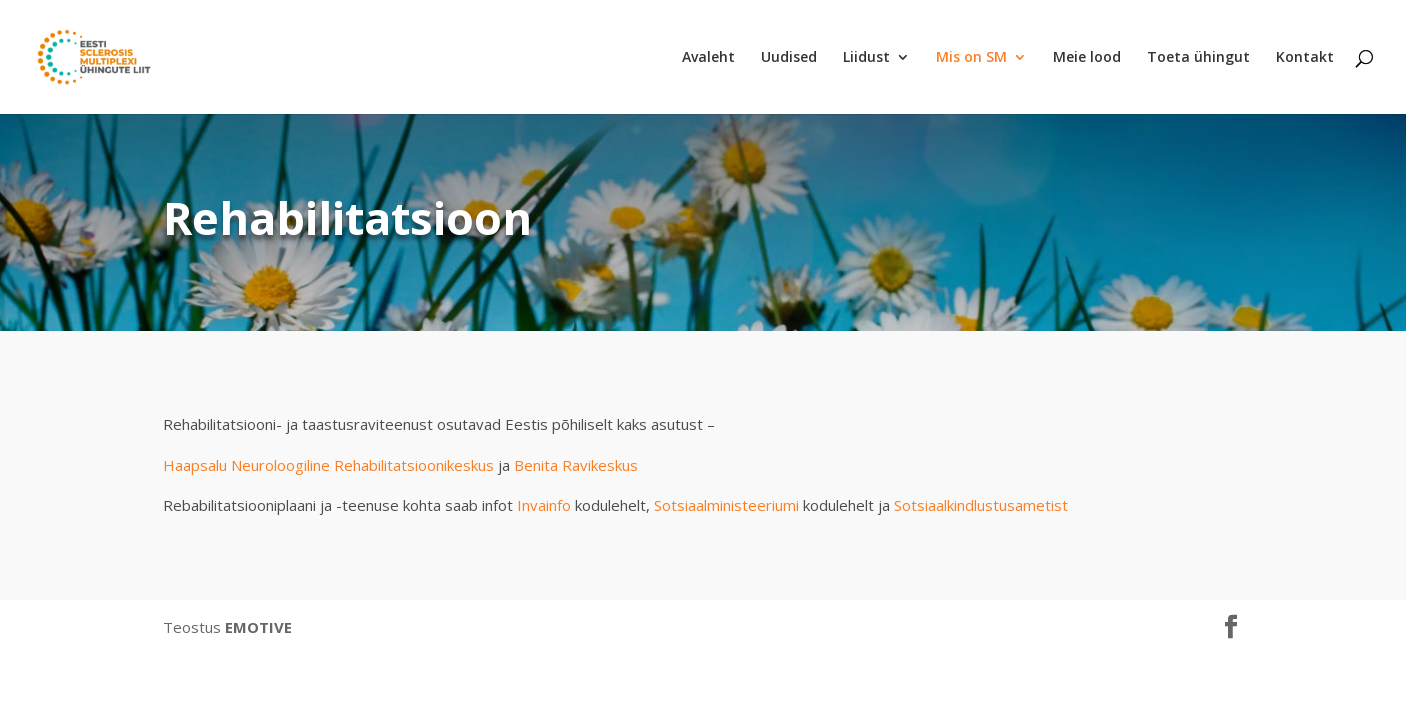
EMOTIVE (258, 627)
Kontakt (1305, 58)
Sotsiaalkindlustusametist (981, 505)
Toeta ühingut (1198, 58)
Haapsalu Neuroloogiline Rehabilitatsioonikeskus (328, 465)
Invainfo (544, 505)
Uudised (789, 58)
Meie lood (1087, 58)
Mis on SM (971, 58)
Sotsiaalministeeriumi (726, 505)
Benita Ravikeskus (576, 465)
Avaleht (708, 58)
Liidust (866, 58)
